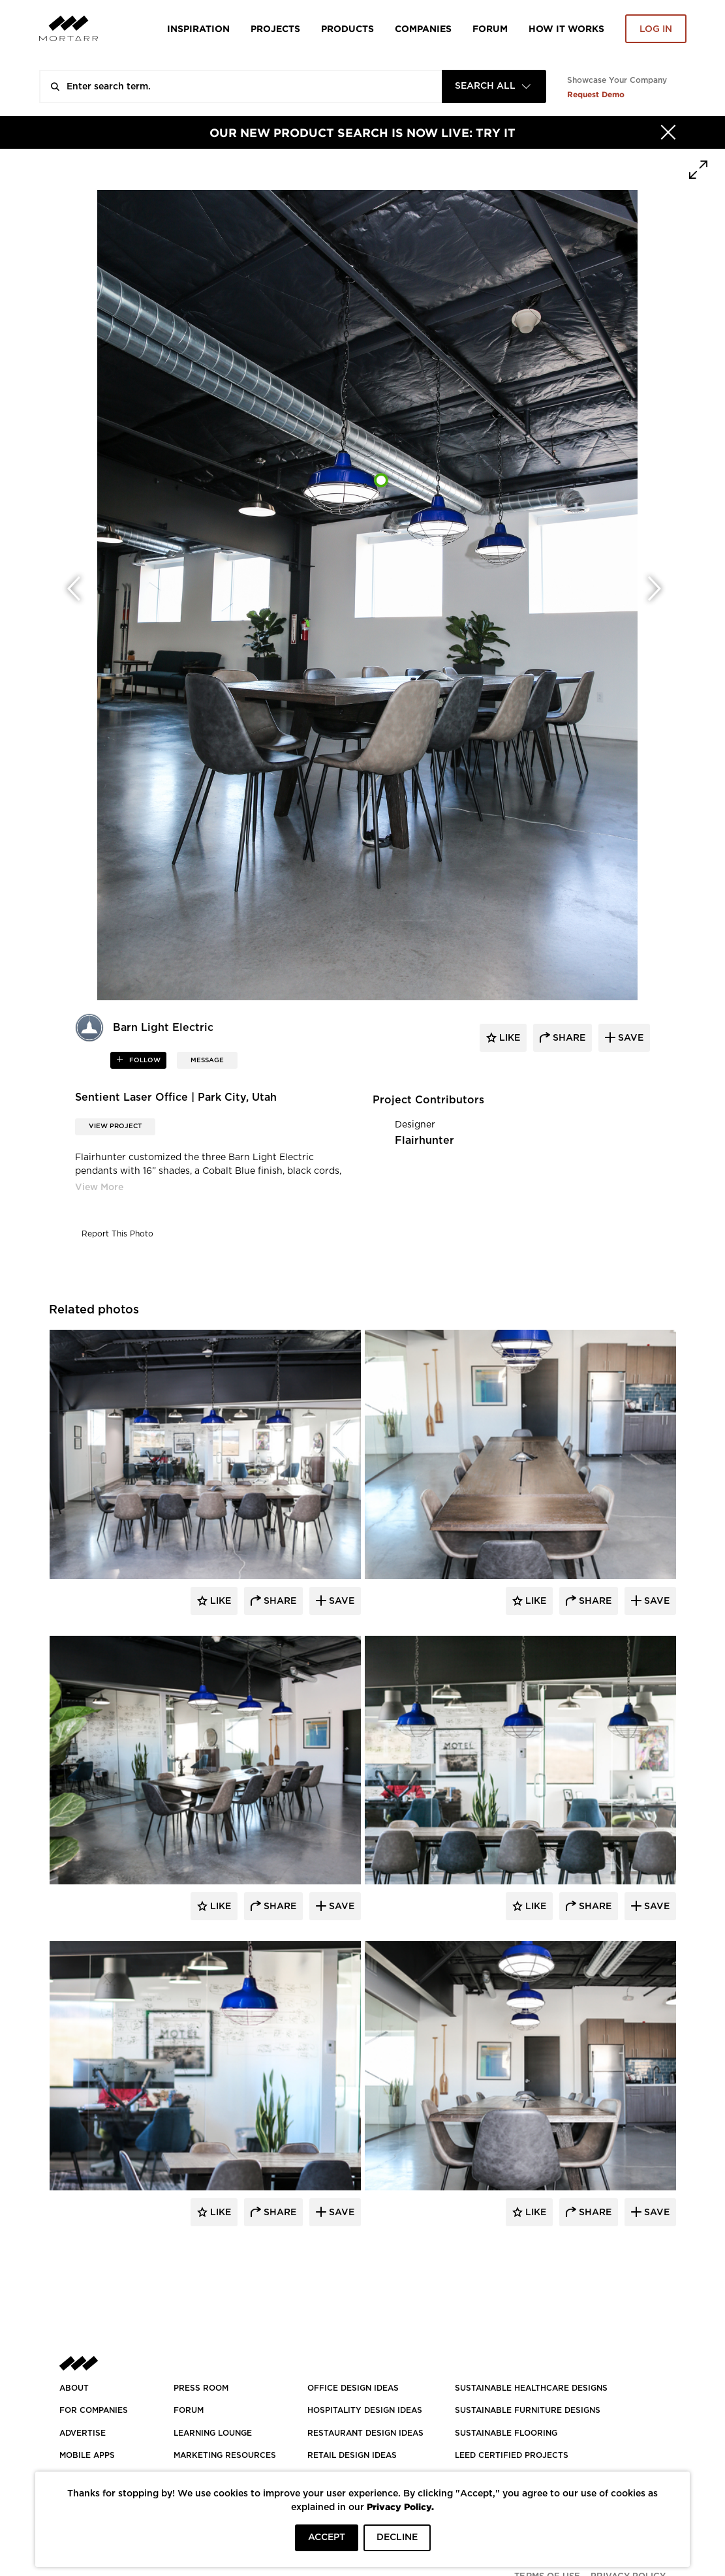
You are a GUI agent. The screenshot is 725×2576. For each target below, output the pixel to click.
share (567, 1038)
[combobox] (494, 86)
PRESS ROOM (201, 2388)
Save (340, 1601)
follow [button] (144, 1060)
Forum (490, 28)
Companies (423, 28)
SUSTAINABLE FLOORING (506, 2433)
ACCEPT (326, 2537)
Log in (656, 29)
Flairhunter (424, 1140)
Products (347, 28)
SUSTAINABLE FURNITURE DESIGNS (527, 2410)
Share (278, 1601)
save (629, 1038)
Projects (275, 28)
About (74, 2388)
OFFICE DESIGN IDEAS (353, 2388)
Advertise (82, 2433)
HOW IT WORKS (566, 28)
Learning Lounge (213, 2433)
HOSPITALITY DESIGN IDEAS (364, 2410)
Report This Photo (117, 1234)
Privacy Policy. (400, 2506)
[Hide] (668, 132)
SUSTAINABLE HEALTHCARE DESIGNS (531, 2388)
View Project (115, 1126)
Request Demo (596, 94)
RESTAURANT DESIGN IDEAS (365, 2433)
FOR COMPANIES (93, 2410)
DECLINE (397, 2537)
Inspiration (198, 28)
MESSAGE (207, 1060)
